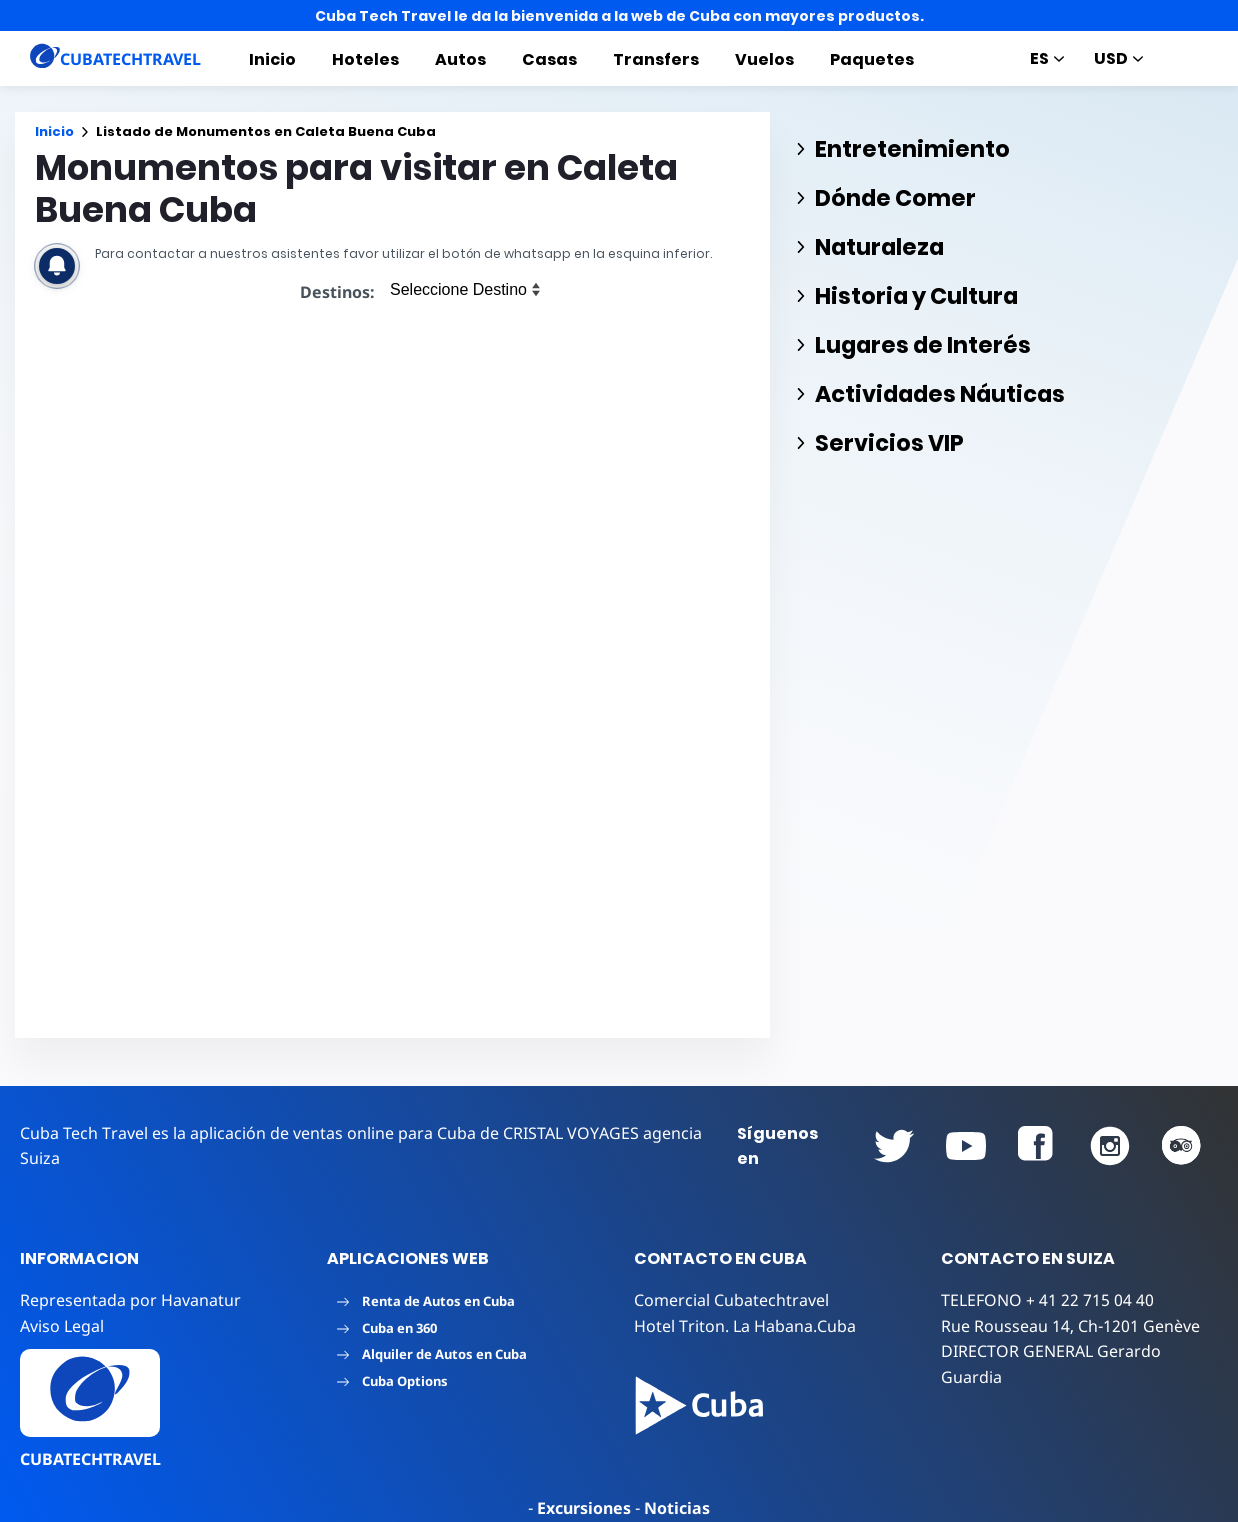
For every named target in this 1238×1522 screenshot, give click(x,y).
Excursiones (584, 1508)
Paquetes (872, 59)
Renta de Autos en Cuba (426, 1301)
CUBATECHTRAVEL (90, 1459)
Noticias (677, 1508)
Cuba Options (392, 1381)
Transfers (656, 59)
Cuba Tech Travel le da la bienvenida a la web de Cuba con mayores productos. (619, 16)
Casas (549, 59)
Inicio (272, 59)
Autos (460, 59)
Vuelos (764, 59)
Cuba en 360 (387, 1328)
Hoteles (365, 59)
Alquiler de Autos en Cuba (432, 1354)
